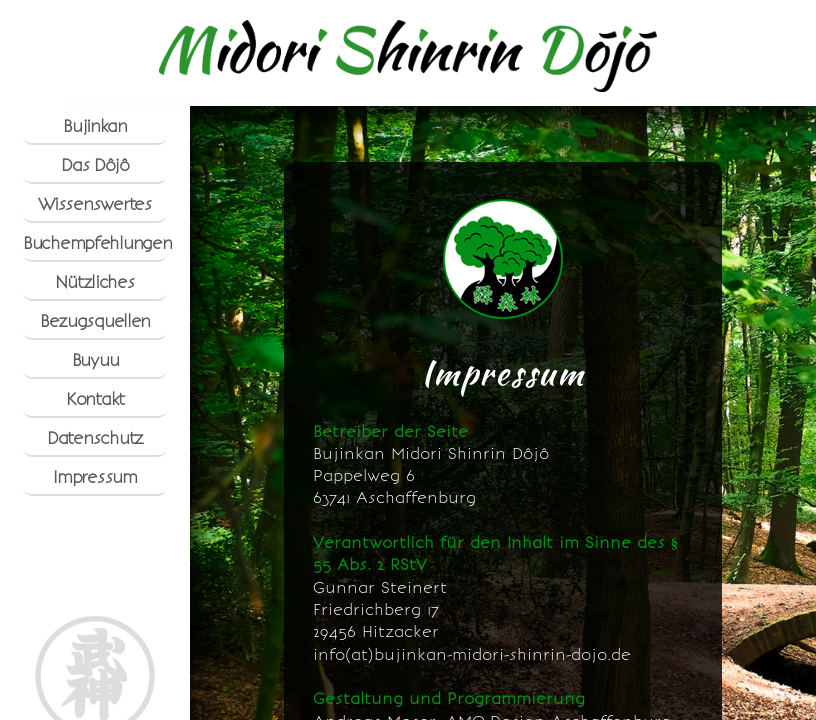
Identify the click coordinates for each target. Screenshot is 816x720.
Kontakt (95, 399)
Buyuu (95, 360)
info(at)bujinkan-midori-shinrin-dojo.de (472, 655)
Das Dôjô (95, 165)
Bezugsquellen (95, 321)
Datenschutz (95, 438)
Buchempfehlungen (95, 243)
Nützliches (94, 282)
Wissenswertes (94, 204)
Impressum (94, 477)
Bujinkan (95, 126)
